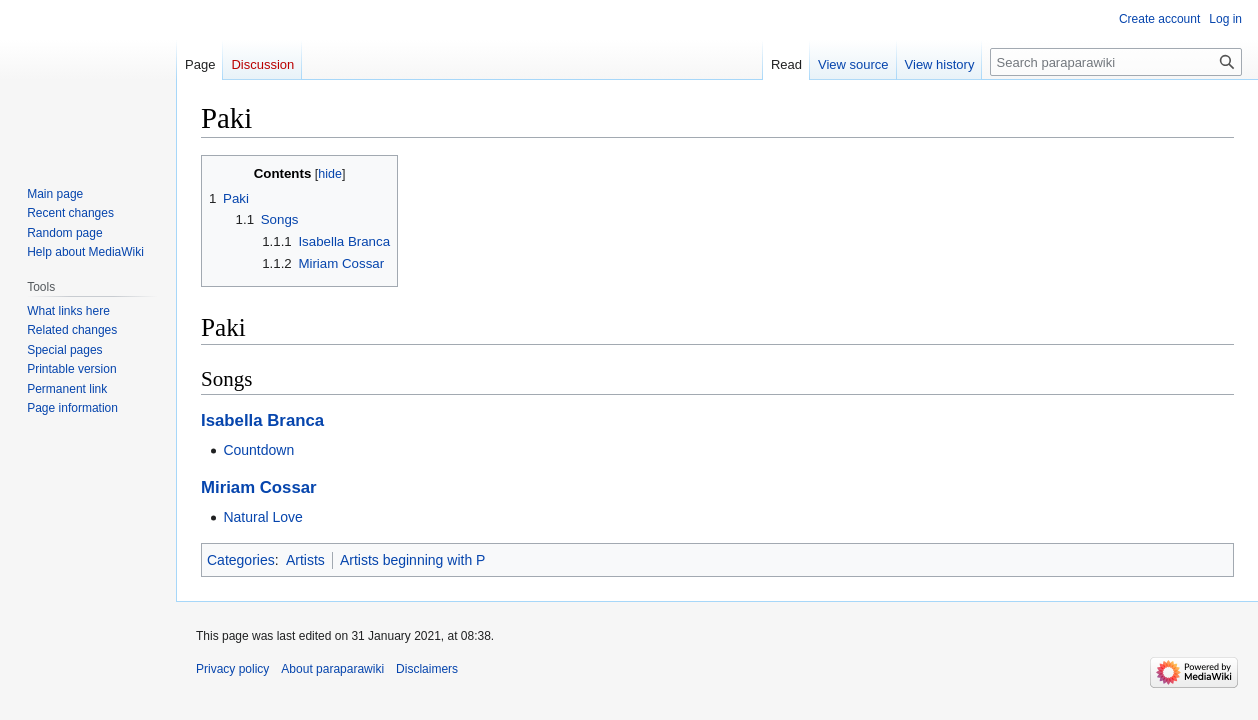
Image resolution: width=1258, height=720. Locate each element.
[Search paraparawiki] (1116, 62)
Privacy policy (232, 669)
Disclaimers (427, 669)
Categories (241, 560)
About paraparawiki (332, 669)
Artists (305, 560)
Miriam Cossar (259, 487)
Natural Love (262, 517)
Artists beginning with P (413, 560)
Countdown (258, 450)
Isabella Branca (262, 420)
